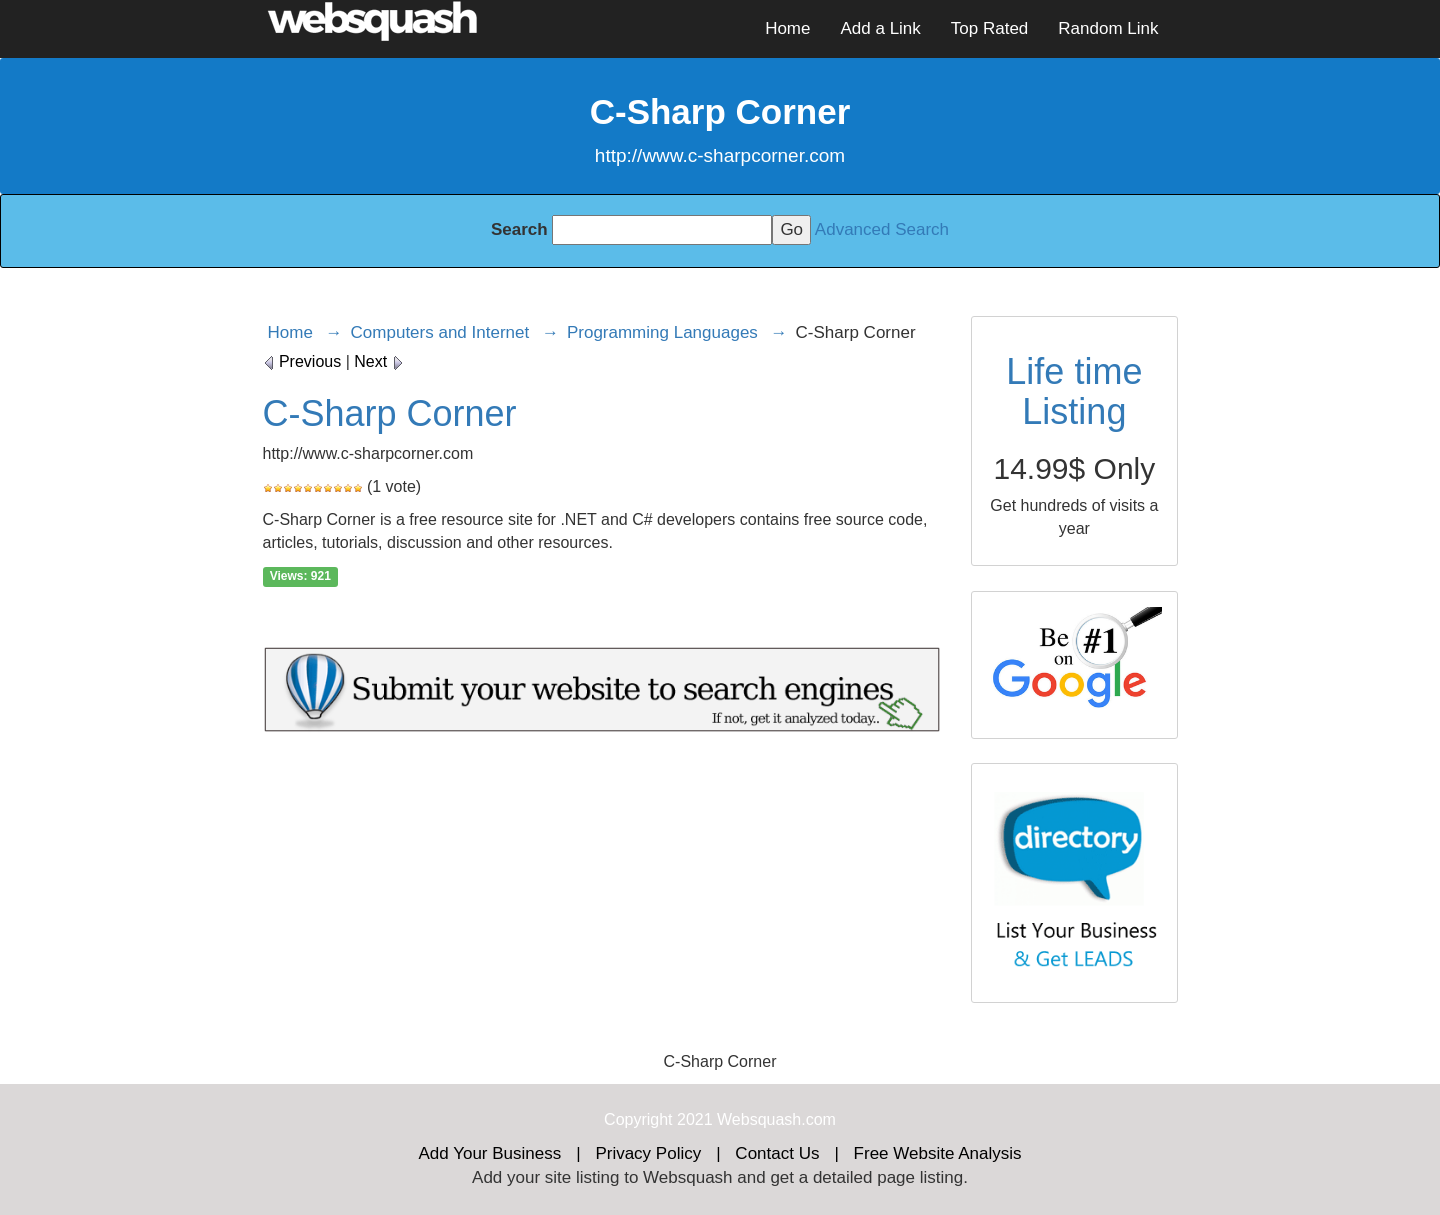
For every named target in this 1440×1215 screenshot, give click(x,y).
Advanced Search (882, 229)
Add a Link (880, 28)
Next (378, 361)
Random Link (1108, 28)
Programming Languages (662, 332)
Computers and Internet (440, 332)
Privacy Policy (648, 1153)
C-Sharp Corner (390, 413)
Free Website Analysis (938, 1153)
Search (519, 229)
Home (787, 28)
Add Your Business (490, 1153)
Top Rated (990, 28)
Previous (302, 361)
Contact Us (777, 1153)
